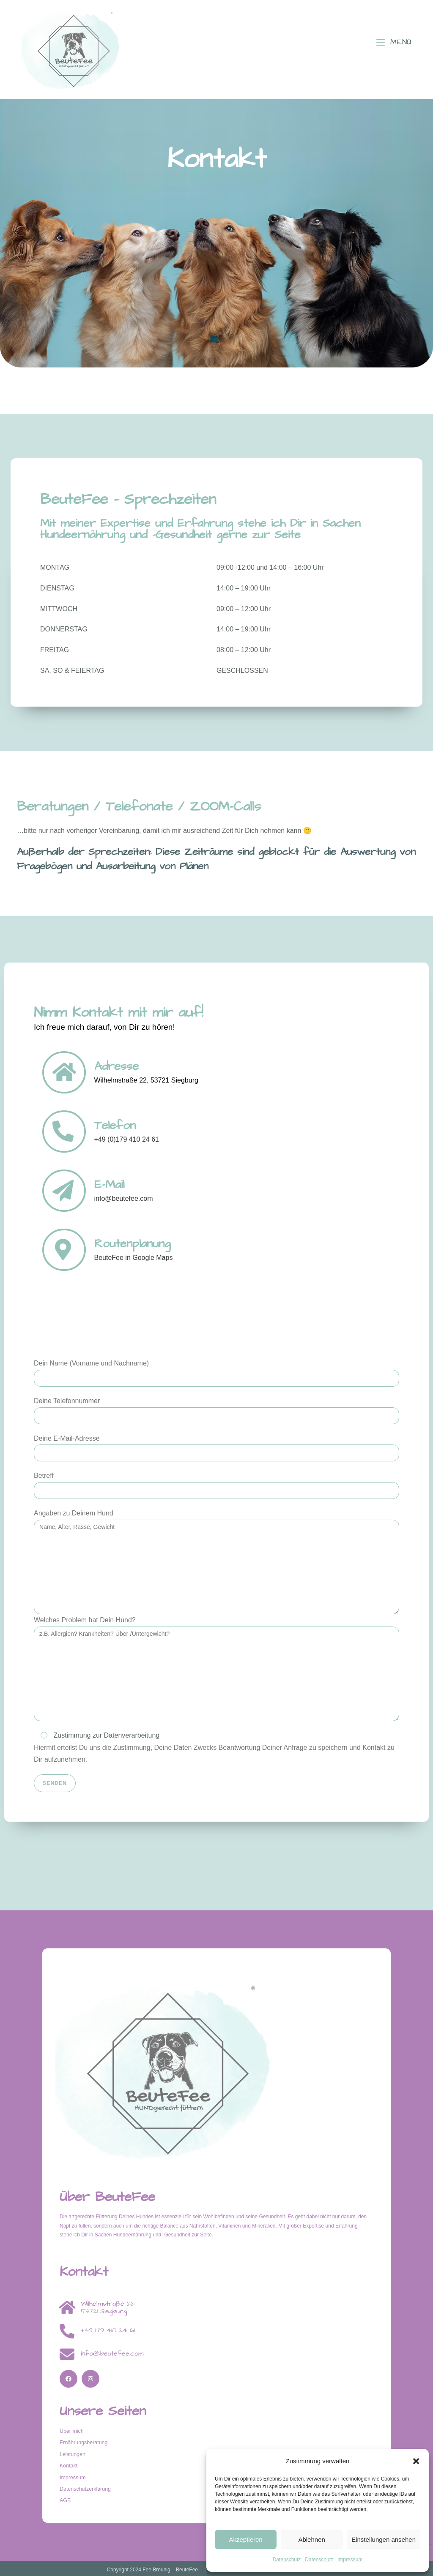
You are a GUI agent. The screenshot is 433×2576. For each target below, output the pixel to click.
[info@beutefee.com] (67, 2354)
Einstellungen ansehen (383, 2539)
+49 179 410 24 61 (108, 2330)
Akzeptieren (245, 2539)
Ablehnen (311, 2539)
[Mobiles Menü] (393, 42)
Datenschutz (287, 2559)
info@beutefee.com (112, 2353)
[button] (416, 2461)
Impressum (349, 2559)
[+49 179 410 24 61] (67, 2330)
